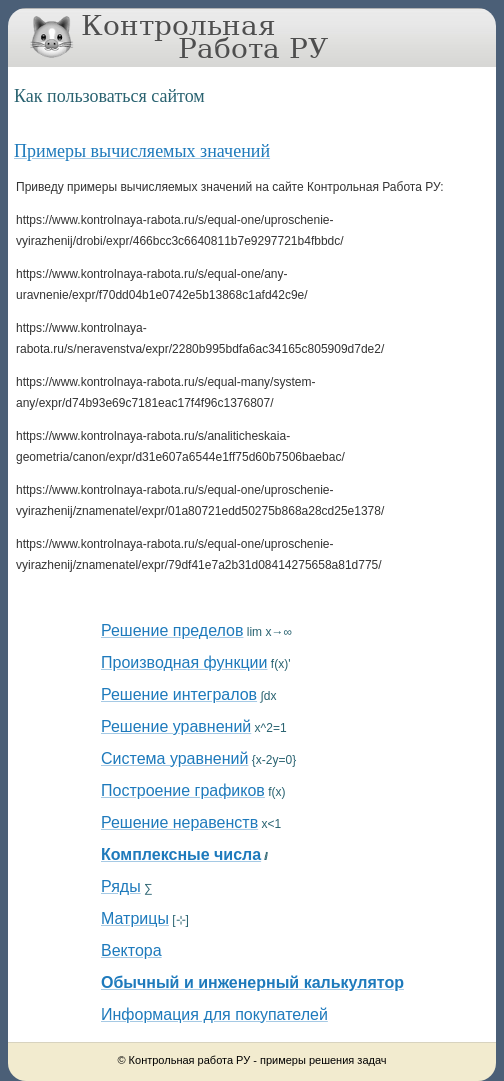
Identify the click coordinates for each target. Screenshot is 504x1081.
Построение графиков (183, 790)
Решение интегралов (179, 694)
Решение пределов (172, 630)
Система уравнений (174, 758)
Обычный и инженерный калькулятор (252, 982)
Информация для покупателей (214, 1014)
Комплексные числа (181, 854)
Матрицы (135, 918)
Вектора (131, 950)
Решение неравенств (179, 822)
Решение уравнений (176, 726)
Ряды (121, 886)
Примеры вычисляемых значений (142, 151)
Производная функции (184, 662)
